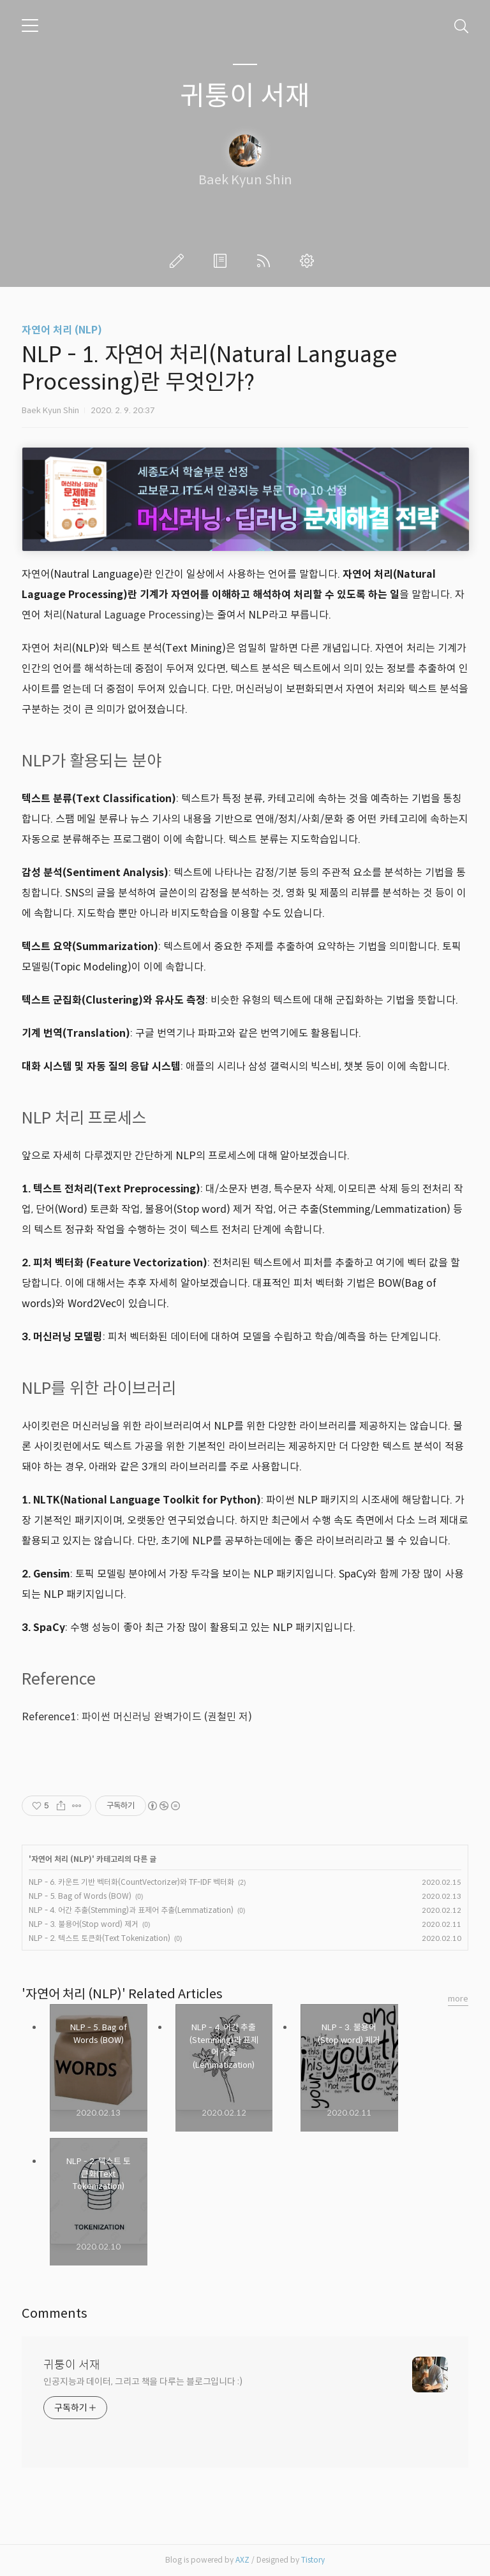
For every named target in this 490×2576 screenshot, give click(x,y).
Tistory (313, 2560)
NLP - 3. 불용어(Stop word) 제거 (83, 1924)
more (458, 1998)
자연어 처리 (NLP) (62, 330)
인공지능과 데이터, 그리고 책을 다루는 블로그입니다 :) (142, 2381)
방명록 (222, 261)
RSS (266, 261)
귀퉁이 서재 (245, 96)
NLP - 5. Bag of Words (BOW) (80, 1896)
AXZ (242, 2560)
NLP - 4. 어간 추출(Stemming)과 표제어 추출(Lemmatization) (131, 1910)
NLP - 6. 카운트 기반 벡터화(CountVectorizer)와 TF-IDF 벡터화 (131, 1882)
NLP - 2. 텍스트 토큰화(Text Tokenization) (99, 1938)
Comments (54, 2314)
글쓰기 (179, 261)
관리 (309, 261)
